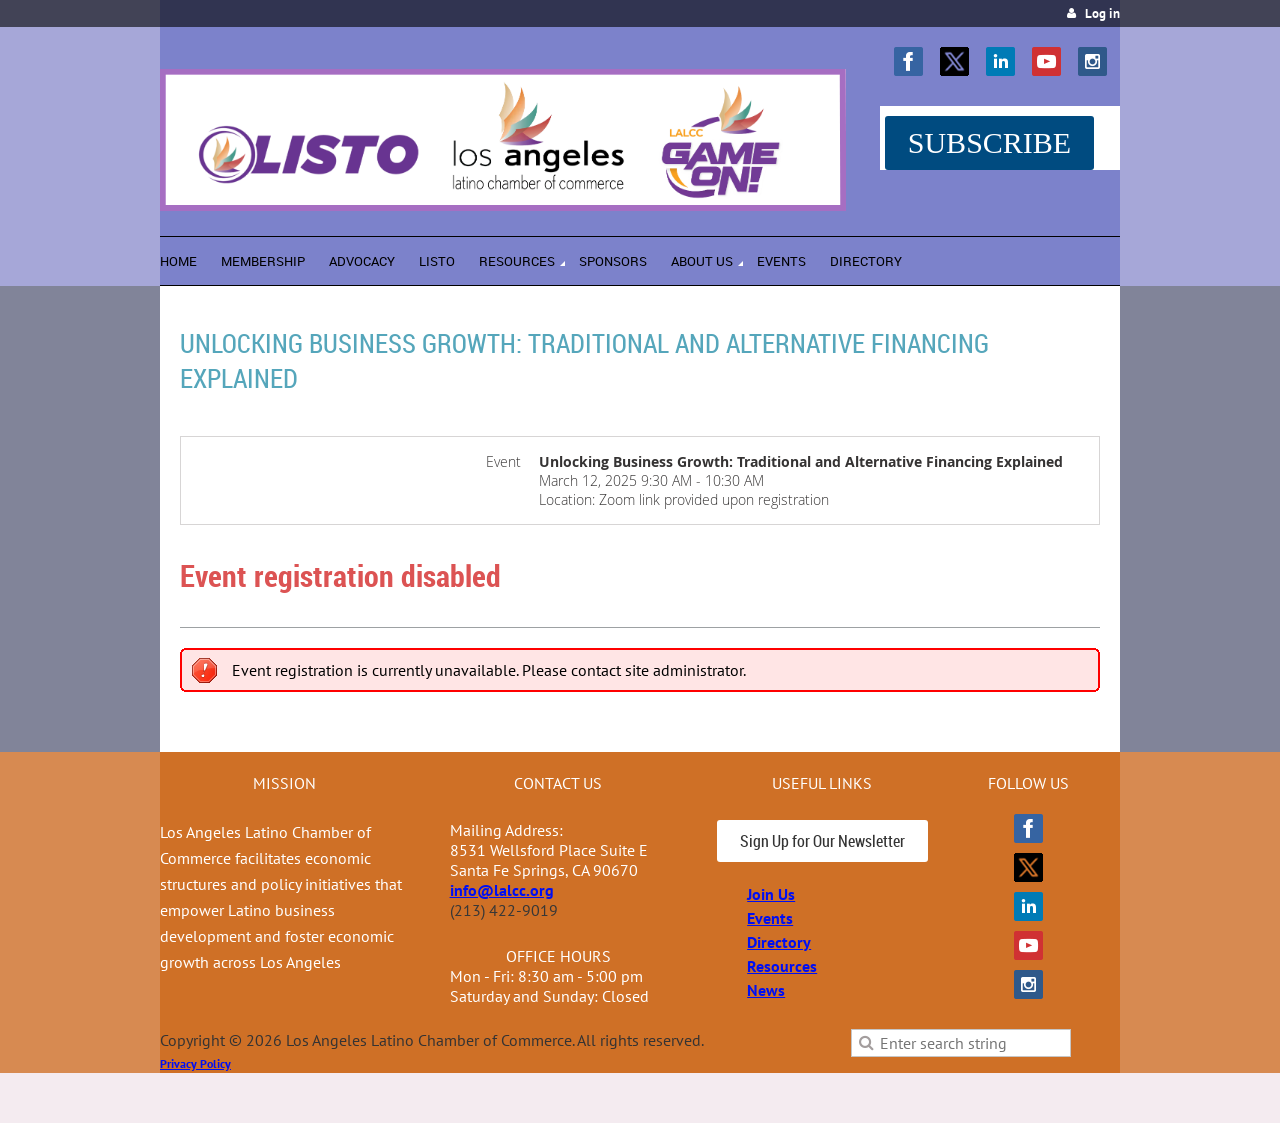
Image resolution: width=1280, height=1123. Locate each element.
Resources (782, 966)
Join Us (771, 894)
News (766, 990)
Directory (779, 942)
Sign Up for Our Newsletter (822, 841)
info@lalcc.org (502, 890)
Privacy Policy (195, 1063)
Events (770, 918)
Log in (1102, 13)
